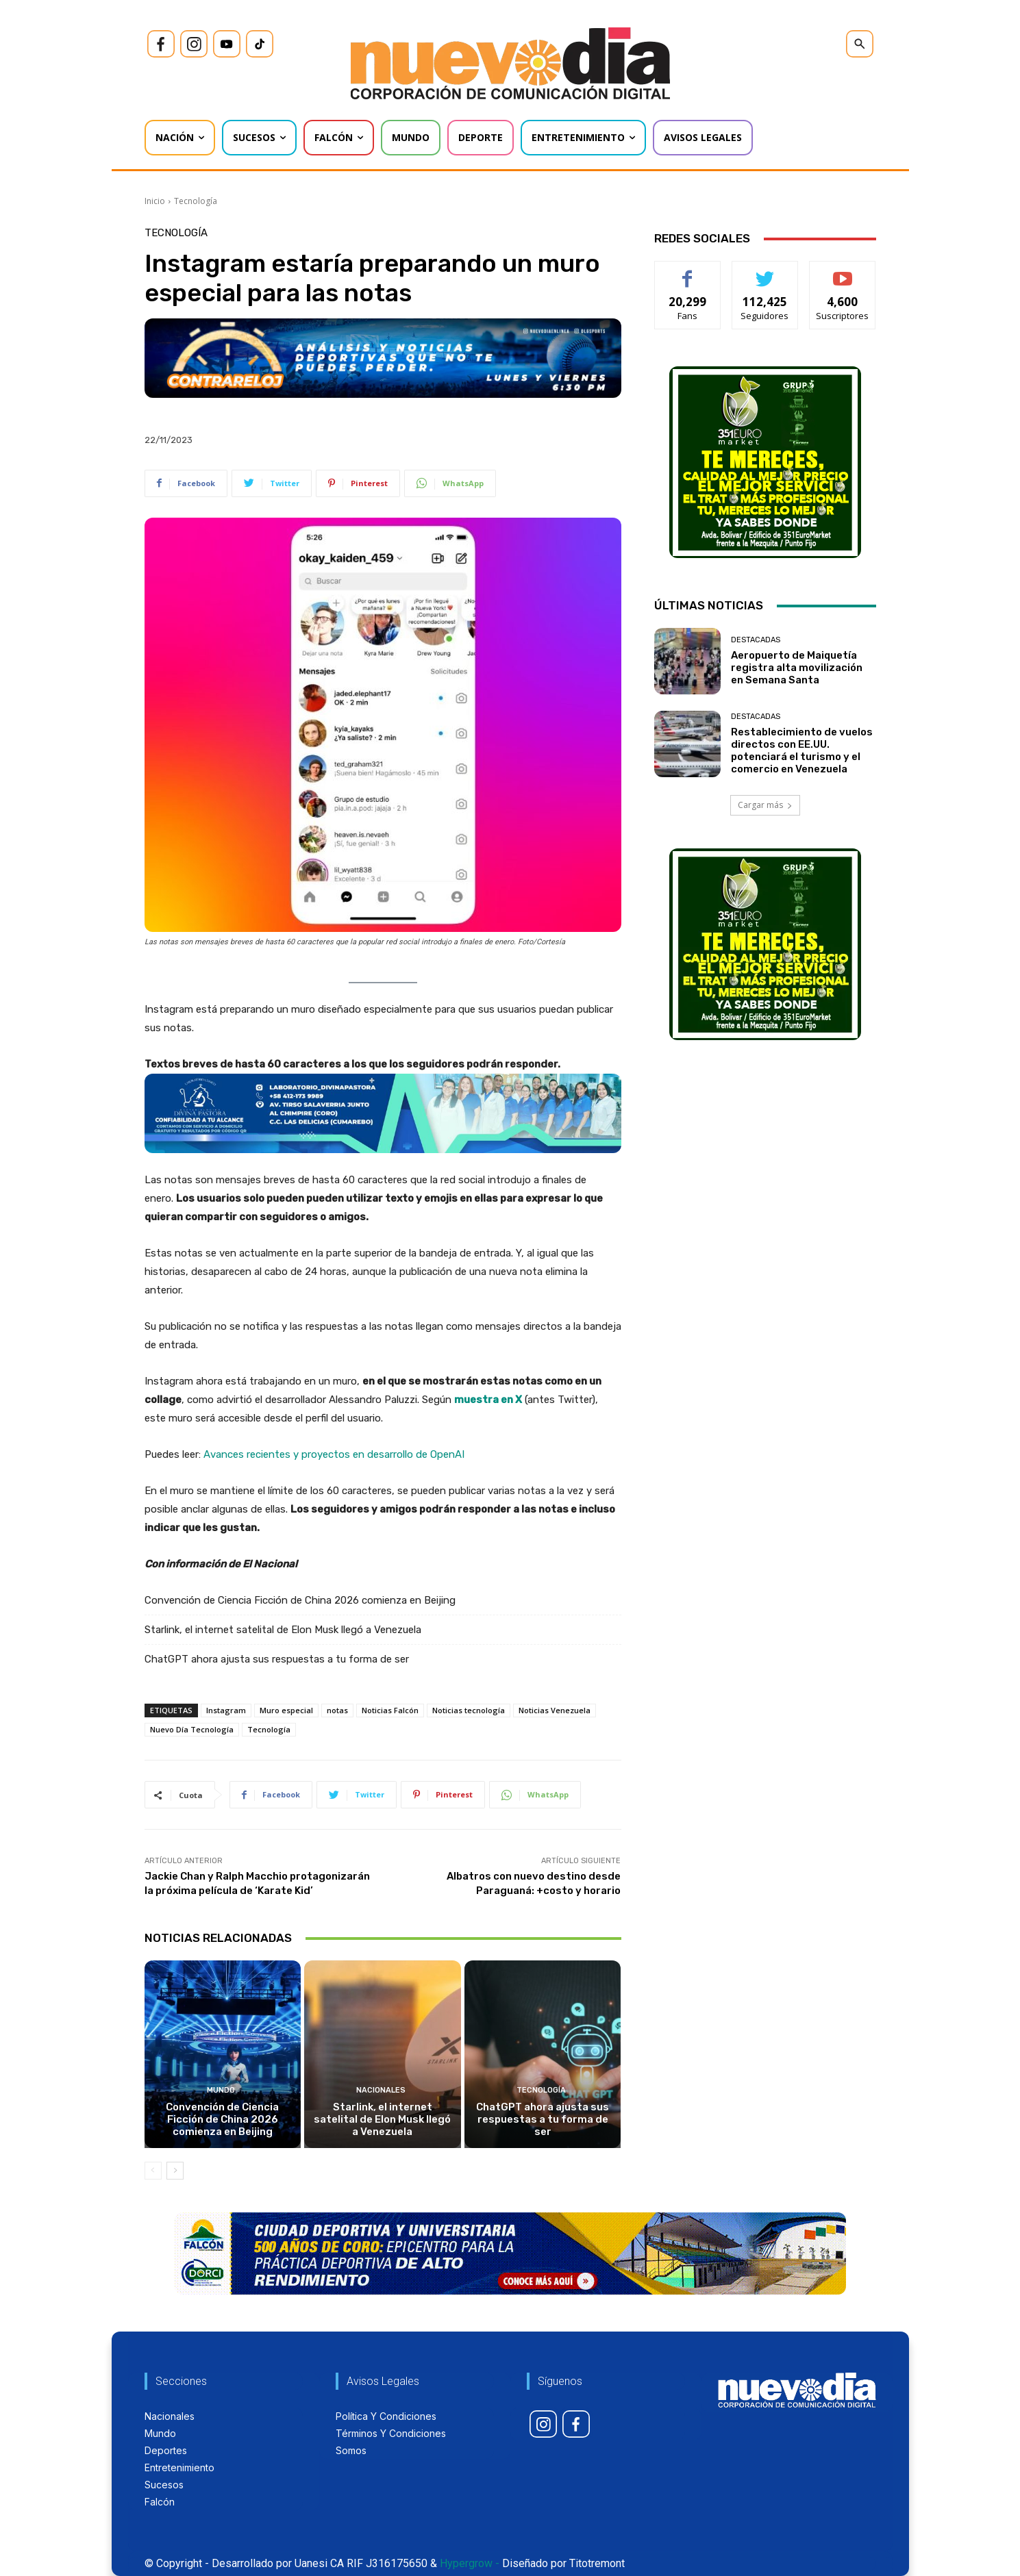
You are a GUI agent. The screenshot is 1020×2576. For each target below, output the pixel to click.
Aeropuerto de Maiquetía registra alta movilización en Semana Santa (796, 667)
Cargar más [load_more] (765, 805)
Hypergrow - (469, 2563)
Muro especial (286, 1710)
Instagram (226, 1710)
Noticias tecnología (468, 1710)
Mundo (221, 2090)
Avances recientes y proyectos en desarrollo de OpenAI (333, 1454)
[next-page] (175, 2171)
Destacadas (755, 640)
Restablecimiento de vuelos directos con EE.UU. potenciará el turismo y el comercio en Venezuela (802, 750)
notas (337, 1710)
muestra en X (488, 1399)
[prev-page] (153, 2171)
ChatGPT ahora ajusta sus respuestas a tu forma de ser (277, 1659)
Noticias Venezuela (554, 1710)
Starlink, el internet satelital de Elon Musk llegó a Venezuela (283, 1630)
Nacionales (381, 2090)
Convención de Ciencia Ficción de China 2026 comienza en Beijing (300, 1600)
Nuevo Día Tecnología (192, 1729)
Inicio (155, 201)
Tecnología (195, 201)
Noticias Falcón (390, 1710)
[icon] (161, 43)
